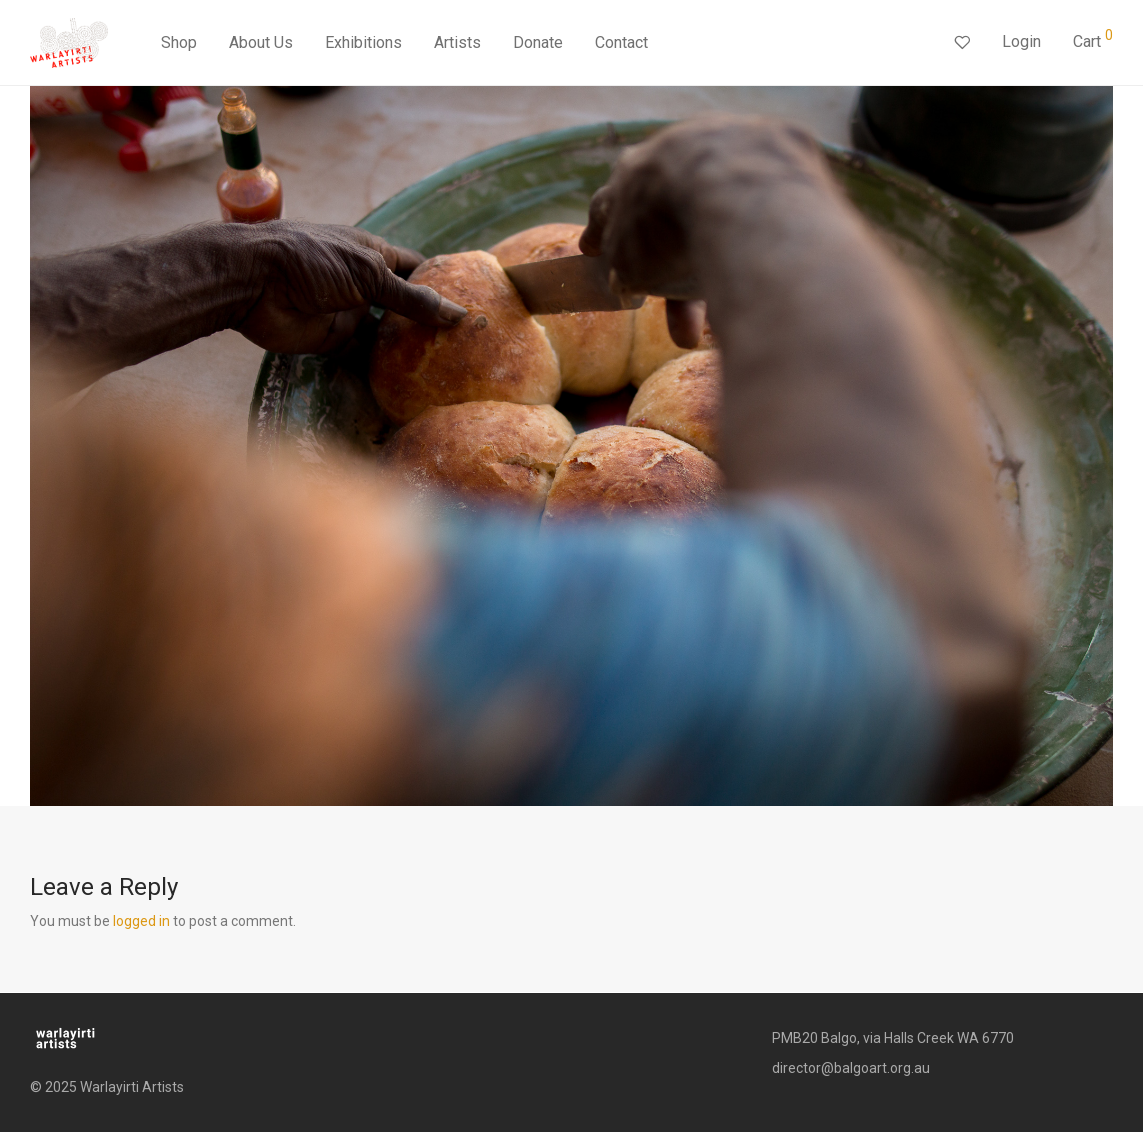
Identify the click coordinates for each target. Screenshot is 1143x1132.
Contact (621, 42)
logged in (141, 921)
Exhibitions (363, 42)
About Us (261, 42)
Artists (457, 42)
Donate (538, 42)
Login (1021, 41)
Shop (179, 42)
